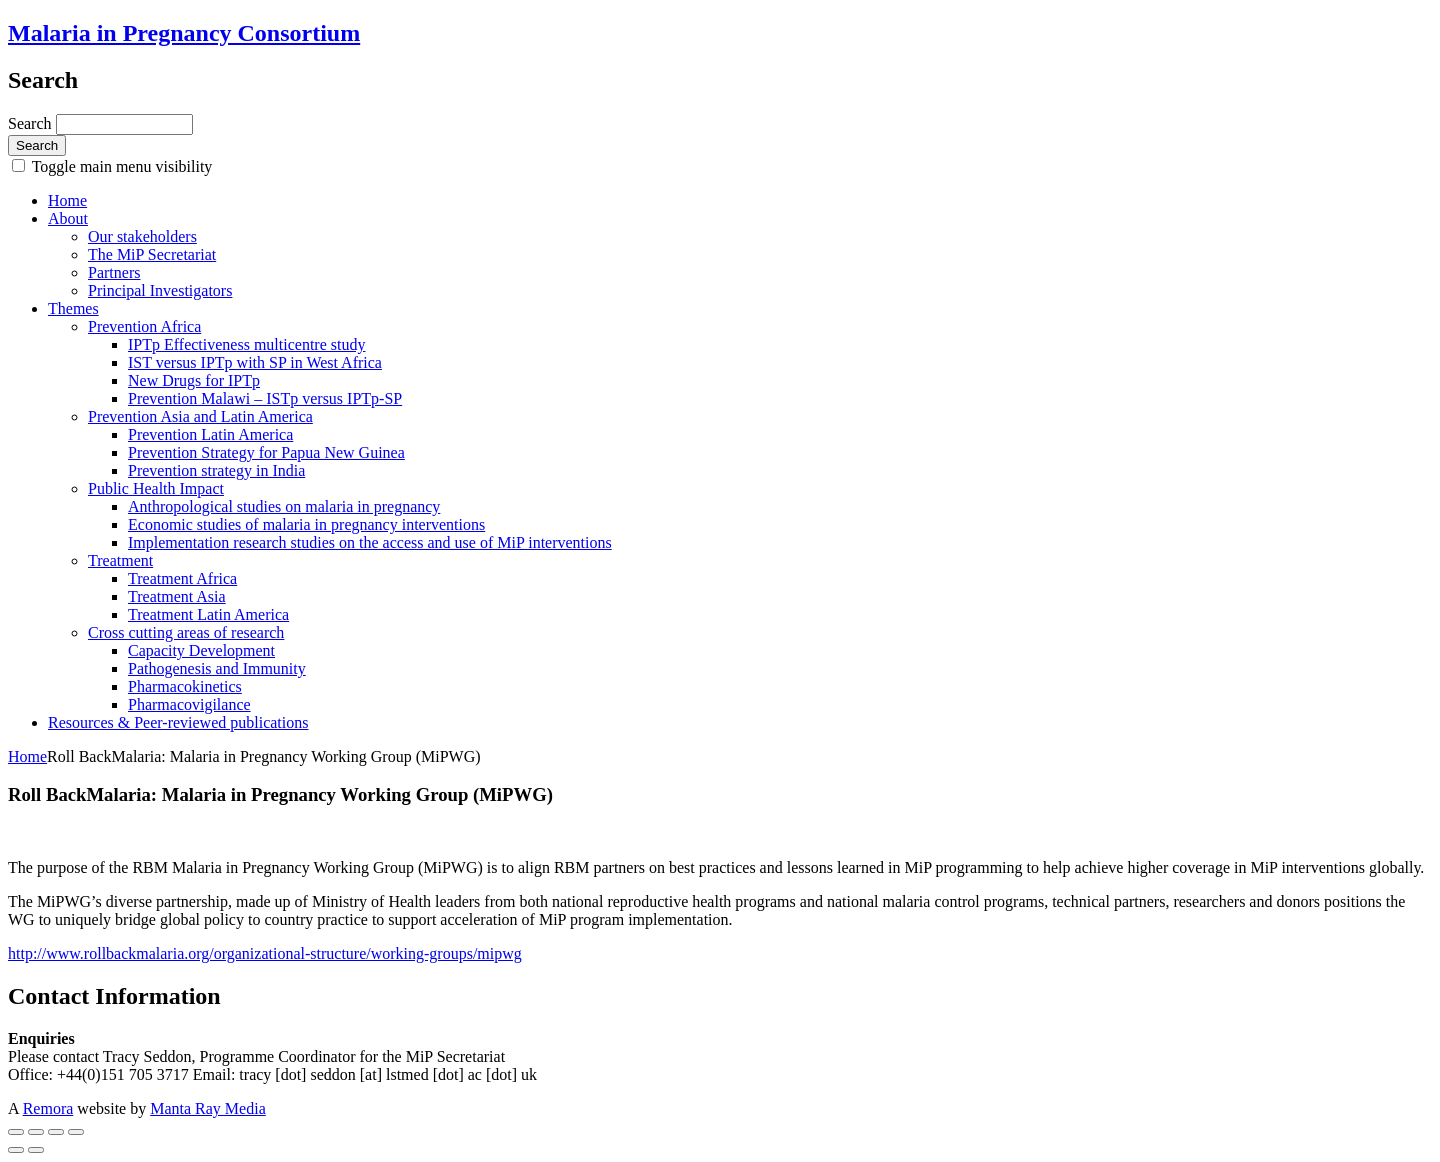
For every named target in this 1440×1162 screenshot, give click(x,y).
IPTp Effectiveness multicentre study (246, 344)
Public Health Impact (156, 488)
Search (32, 123)
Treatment (120, 560)
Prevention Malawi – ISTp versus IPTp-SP (265, 398)
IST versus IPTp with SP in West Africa (255, 362)
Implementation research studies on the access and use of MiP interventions (370, 542)
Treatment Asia (177, 596)
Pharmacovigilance (189, 704)
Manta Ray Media (208, 1108)
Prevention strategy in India (216, 470)
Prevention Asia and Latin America (200, 416)
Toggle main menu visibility (120, 166)
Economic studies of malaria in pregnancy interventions (306, 524)
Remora (48, 1108)
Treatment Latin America (208, 614)
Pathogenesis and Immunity (217, 668)
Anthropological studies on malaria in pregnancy (284, 506)
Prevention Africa (144, 326)
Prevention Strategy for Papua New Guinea (266, 452)
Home (67, 200)
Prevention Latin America (210, 434)
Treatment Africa (182, 578)
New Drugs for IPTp (194, 380)
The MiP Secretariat (152, 254)
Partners (114, 272)
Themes (73, 308)
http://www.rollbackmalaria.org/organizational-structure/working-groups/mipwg (265, 953)
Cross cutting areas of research (186, 632)
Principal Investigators (160, 290)
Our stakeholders (142, 236)
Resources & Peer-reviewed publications (178, 722)
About (68, 218)
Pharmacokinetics (185, 686)
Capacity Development (201, 650)
